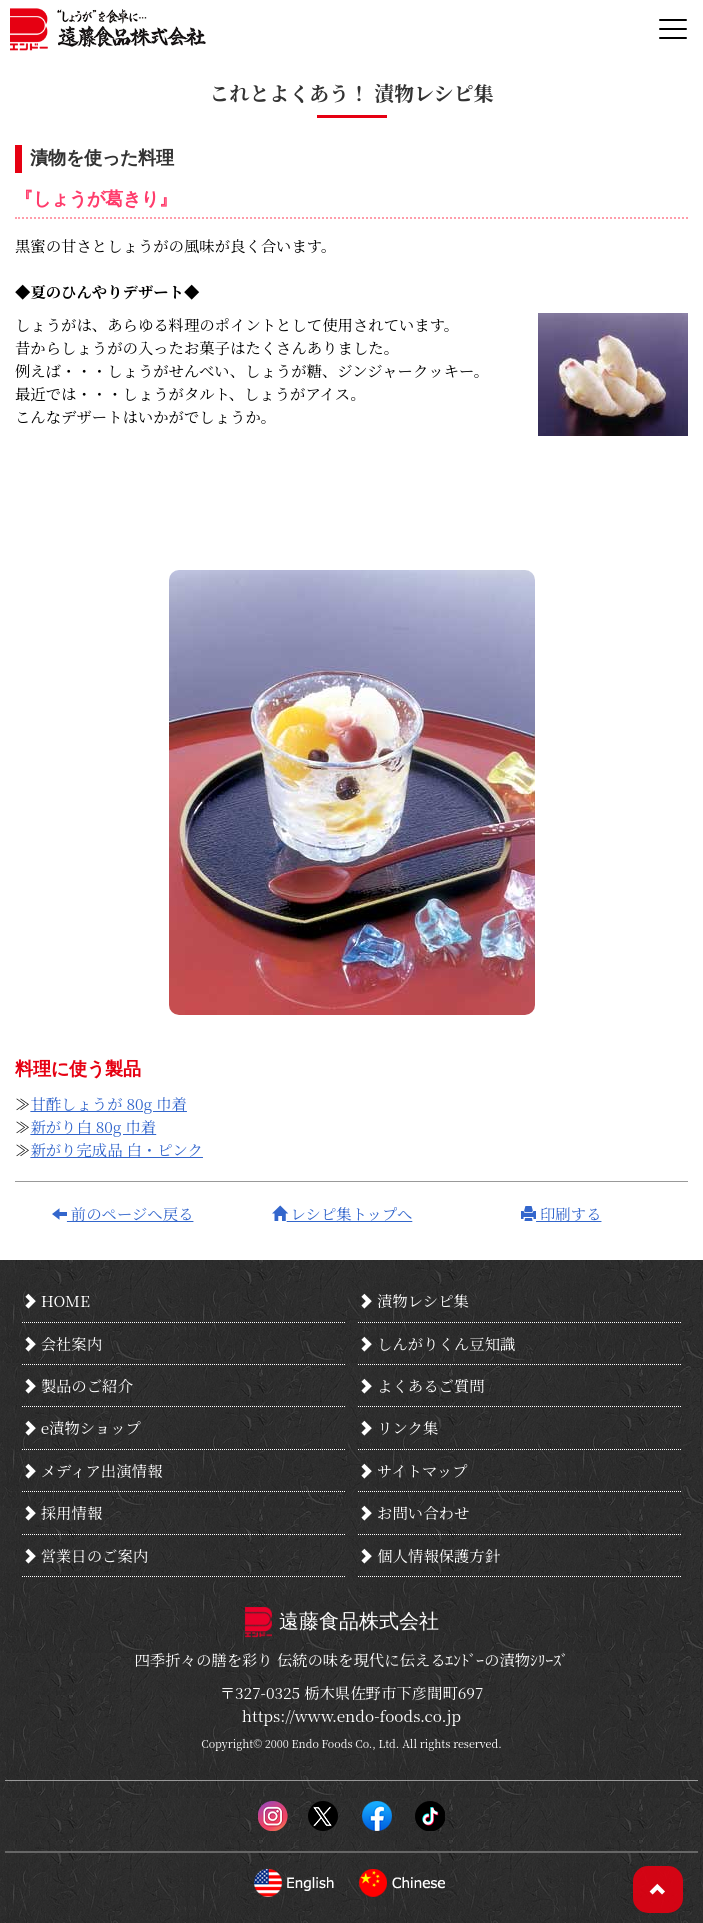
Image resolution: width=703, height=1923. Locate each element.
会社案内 (62, 1343)
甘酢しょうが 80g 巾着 (108, 1103)
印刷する (561, 1213)
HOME (56, 1300)
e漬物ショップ (81, 1427)
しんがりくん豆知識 (436, 1343)
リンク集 (398, 1427)
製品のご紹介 (77, 1385)
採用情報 (62, 1512)
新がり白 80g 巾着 (93, 1126)
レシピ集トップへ (342, 1213)
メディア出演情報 (92, 1470)
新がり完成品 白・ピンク (116, 1149)
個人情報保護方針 (429, 1555)
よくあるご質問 (421, 1385)
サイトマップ (412, 1470)
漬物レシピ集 (413, 1300)
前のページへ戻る (123, 1213)
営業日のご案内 (85, 1555)
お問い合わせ (413, 1512)
